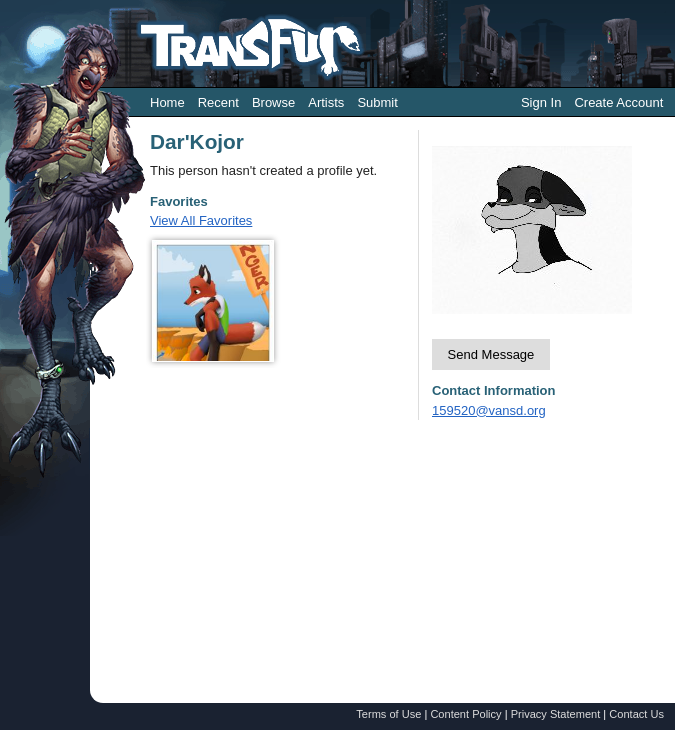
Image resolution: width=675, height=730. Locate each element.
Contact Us (636, 714)
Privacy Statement (556, 714)
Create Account (618, 102)
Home (167, 102)
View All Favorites (201, 220)
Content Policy (465, 714)
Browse (273, 102)
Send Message (491, 354)
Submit (377, 102)
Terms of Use (388, 714)
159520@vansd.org (489, 410)
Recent (218, 102)
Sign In (541, 102)
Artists (326, 102)
